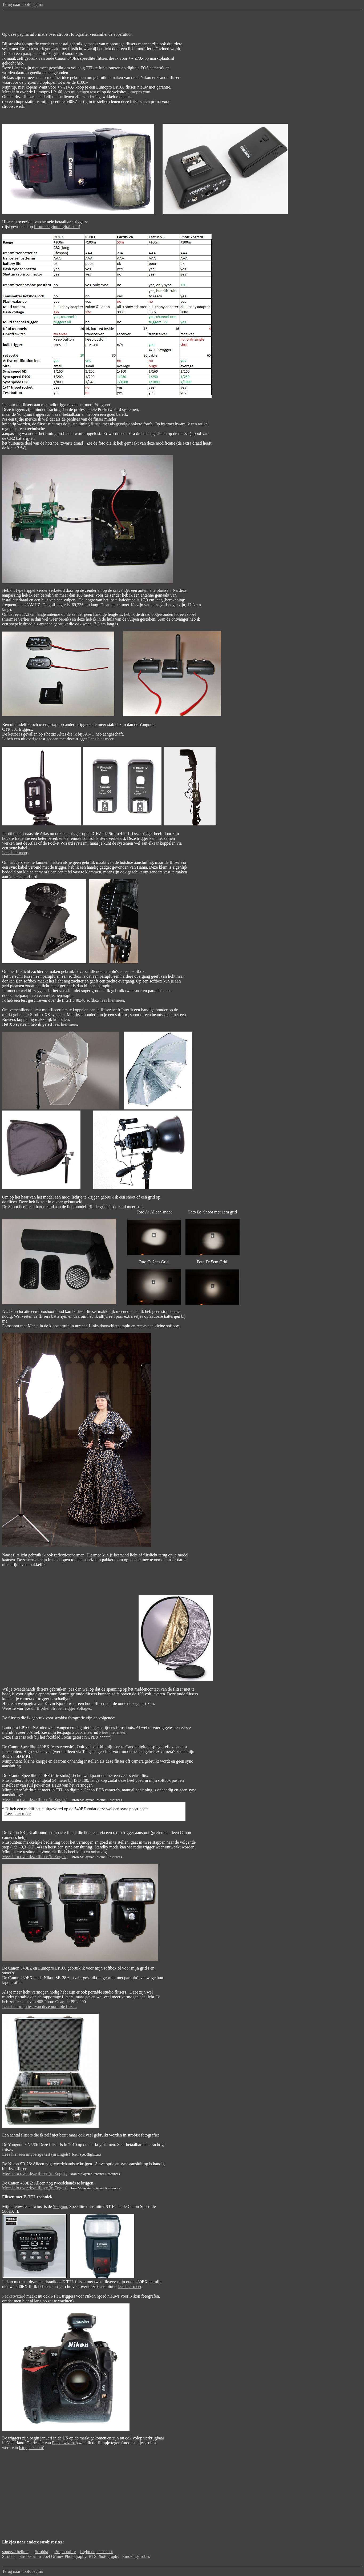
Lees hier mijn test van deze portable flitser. (39, 2006)
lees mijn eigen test (79, 92)
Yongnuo (60, 2206)
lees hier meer (112, 1000)
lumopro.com (138, 92)
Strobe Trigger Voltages (70, 1708)
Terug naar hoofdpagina (22, 4)
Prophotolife (65, 2551)
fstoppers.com (31, 2447)
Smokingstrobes (136, 2556)
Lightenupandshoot (96, 2551)
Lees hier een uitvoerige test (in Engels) (36, 2154)
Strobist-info (30, 2556)
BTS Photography (103, 2556)
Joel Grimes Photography (65, 2556)
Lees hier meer (100, 739)
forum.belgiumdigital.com (56, 226)
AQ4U (89, 734)
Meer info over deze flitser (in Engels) (34, 1799)
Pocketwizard (13, 2296)
